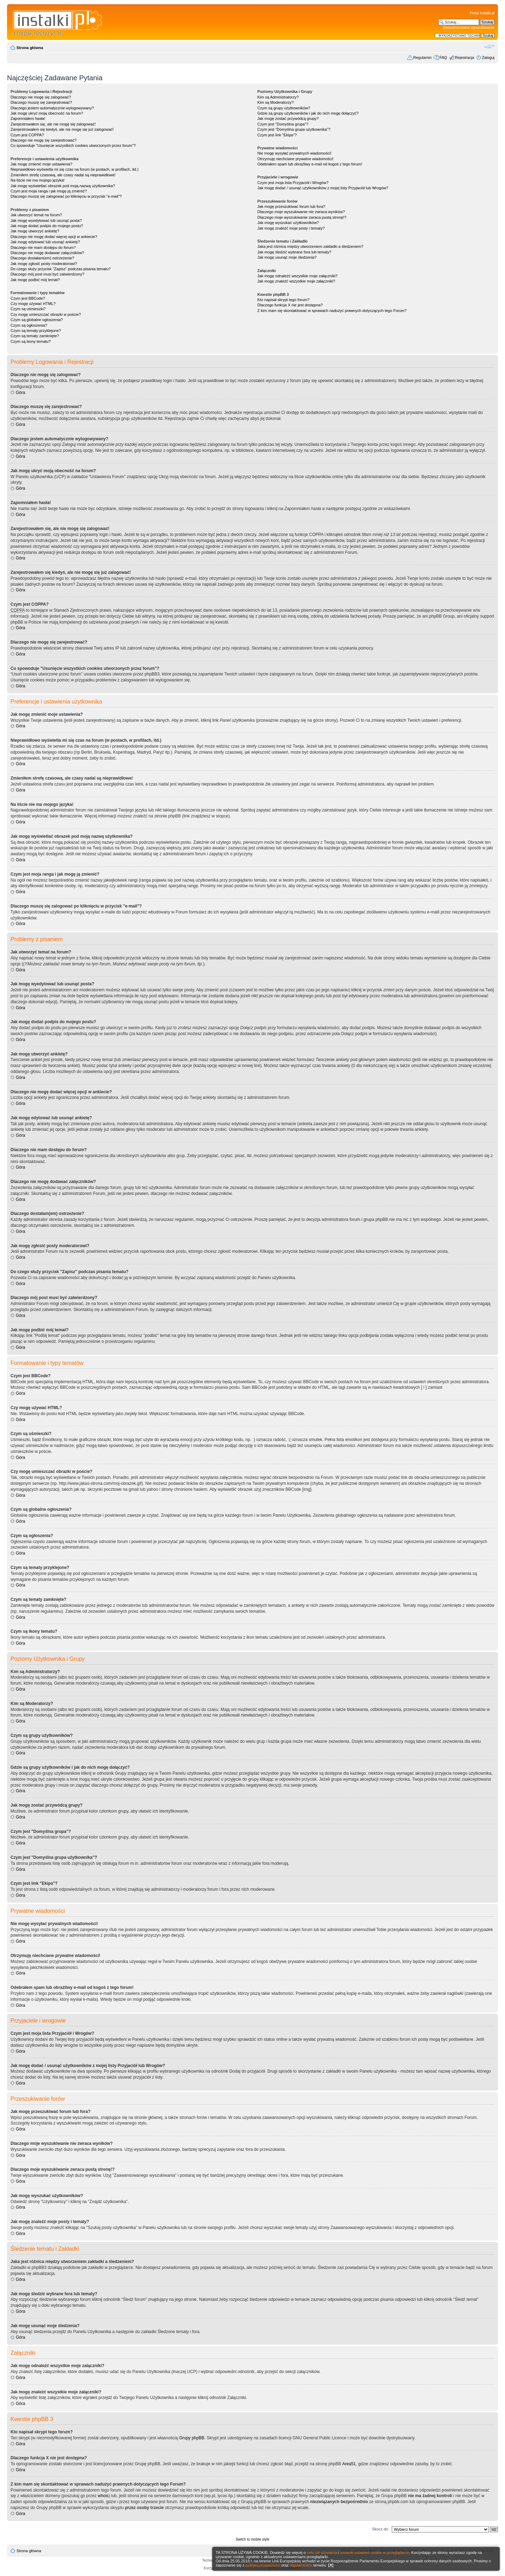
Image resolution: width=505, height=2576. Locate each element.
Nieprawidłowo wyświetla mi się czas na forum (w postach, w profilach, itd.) (75, 169)
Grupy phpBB (191, 2437)
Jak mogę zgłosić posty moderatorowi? (44, 263)
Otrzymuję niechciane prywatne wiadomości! (295, 159)
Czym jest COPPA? (27, 135)
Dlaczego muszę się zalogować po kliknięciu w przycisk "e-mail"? (66, 196)
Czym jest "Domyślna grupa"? (282, 124)
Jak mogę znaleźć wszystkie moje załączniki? (296, 281)
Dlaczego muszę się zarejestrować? (41, 102)
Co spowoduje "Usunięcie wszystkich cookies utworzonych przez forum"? (73, 145)
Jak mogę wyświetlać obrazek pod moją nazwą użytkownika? (63, 186)
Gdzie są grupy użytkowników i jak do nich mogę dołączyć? (308, 113)
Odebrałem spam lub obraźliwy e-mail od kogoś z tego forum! (309, 164)
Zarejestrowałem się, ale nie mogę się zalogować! (53, 124)
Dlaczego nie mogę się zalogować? (41, 97)
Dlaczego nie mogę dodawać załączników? (47, 253)
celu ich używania (322, 2552)
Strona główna (29, 48)
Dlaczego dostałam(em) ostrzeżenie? (42, 258)
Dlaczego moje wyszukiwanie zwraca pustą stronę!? (301, 217)
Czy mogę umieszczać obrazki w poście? (46, 314)
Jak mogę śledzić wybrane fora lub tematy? (294, 252)
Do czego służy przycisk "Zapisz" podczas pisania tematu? (60, 269)
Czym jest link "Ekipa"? (277, 135)
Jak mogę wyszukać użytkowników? (288, 222)
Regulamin (422, 57)
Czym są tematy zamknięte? (35, 336)
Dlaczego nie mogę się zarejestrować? (43, 140)
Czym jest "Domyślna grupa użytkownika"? (293, 129)
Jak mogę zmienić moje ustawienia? (41, 164)
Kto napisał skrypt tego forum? (283, 300)
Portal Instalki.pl (482, 13)
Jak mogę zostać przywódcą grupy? (288, 118)
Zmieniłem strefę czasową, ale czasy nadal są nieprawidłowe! (63, 175)
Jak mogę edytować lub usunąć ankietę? (45, 242)
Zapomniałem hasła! (28, 118)
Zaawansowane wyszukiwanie (468, 27)
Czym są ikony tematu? (30, 341)
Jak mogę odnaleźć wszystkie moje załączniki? (297, 276)
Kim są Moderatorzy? (275, 102)
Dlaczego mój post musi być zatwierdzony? (47, 274)
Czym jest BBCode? (28, 298)
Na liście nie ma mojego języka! (38, 180)
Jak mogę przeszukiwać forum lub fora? (291, 206)
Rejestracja (464, 57)
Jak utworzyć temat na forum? (36, 215)
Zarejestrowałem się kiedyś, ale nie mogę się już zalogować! (62, 129)
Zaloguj (488, 57)
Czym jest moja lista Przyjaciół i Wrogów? (293, 183)
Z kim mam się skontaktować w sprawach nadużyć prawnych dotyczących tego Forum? (332, 310)
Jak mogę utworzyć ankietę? (35, 231)
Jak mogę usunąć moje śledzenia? (287, 257)
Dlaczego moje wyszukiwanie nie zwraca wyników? (301, 212)
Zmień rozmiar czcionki (489, 46)
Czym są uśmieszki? (28, 309)
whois (103, 2495)
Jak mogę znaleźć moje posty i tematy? (291, 228)
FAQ (443, 57)
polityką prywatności (262, 2565)
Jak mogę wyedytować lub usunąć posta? (46, 220)
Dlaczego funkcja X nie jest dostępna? (290, 305)
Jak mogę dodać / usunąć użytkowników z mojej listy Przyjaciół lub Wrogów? (322, 188)
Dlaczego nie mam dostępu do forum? (43, 247)
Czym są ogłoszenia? (29, 325)
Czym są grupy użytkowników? (283, 108)
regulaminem (301, 2565)
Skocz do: (380, 2529)
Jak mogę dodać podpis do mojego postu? (47, 226)
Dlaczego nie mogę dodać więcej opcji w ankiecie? (54, 237)
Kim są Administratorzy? (278, 97)
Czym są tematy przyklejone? (36, 330)
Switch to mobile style (252, 2539)
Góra (20, 392)
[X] (331, 2565)
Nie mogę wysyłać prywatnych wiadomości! (294, 153)
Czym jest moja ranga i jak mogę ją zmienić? (49, 191)
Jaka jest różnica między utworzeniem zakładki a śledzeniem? (310, 246)
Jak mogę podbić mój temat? (35, 280)
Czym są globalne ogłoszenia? (37, 320)
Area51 (349, 2463)
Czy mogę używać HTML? (33, 303)
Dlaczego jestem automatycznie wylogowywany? (52, 108)
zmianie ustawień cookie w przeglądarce (374, 2552)
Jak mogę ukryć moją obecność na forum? (47, 113)
